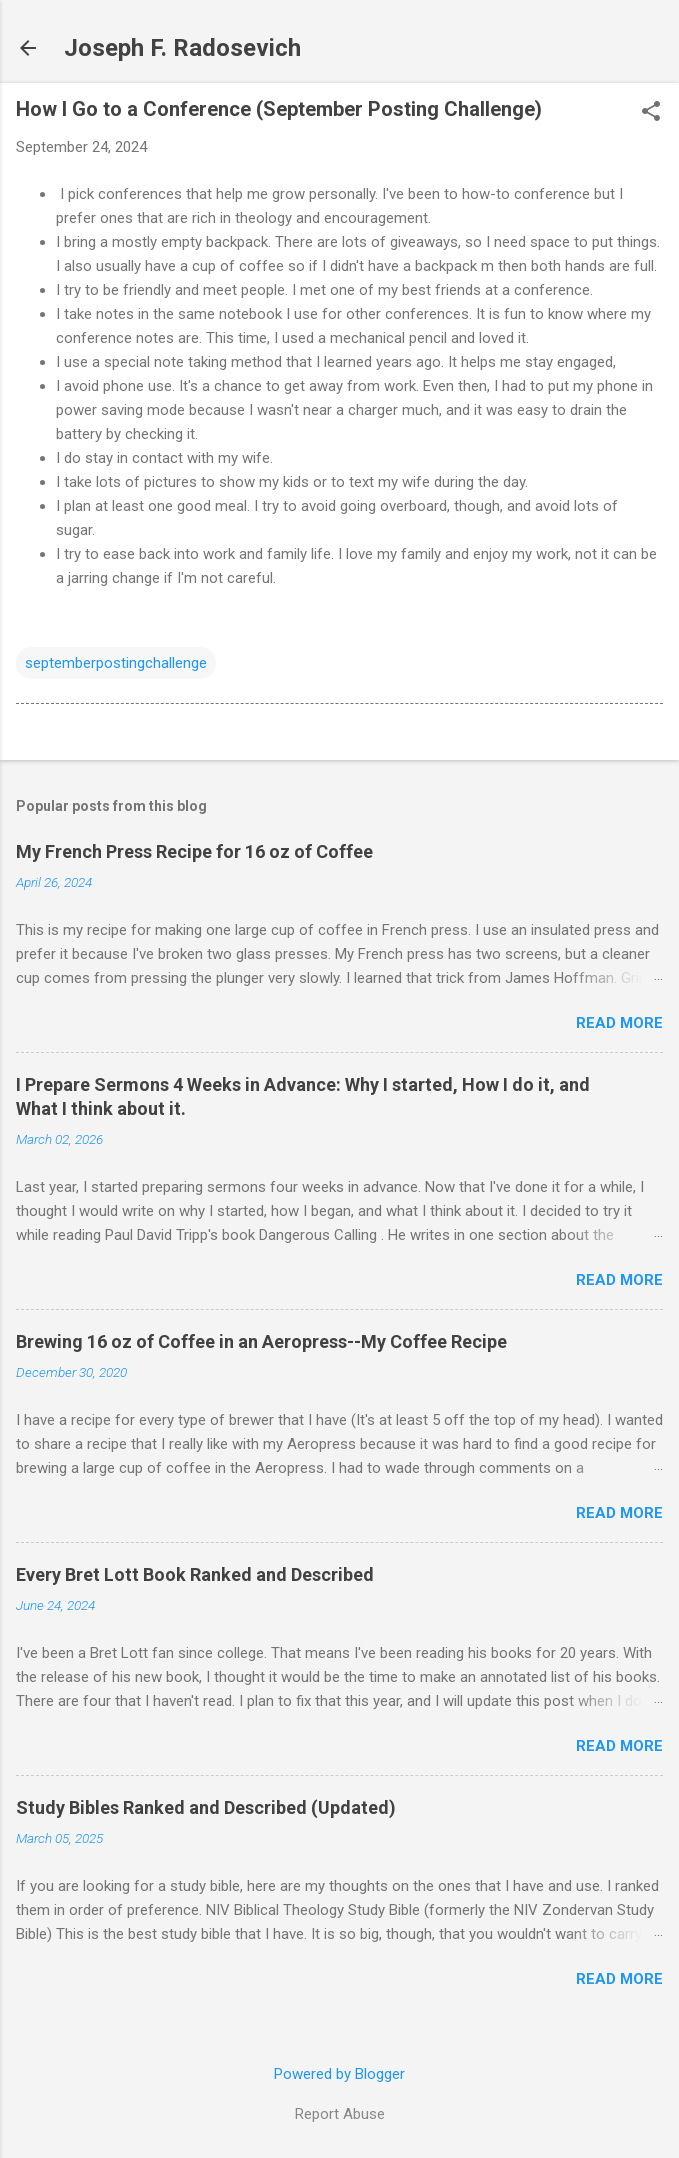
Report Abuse (340, 2114)
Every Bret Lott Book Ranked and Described (195, 1574)
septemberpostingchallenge (116, 663)
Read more (619, 1023)
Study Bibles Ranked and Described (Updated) (206, 1807)
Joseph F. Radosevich (182, 48)
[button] (651, 113)
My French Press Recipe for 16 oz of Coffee (194, 851)
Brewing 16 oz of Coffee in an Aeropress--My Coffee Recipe (261, 1341)
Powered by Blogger (339, 2074)
